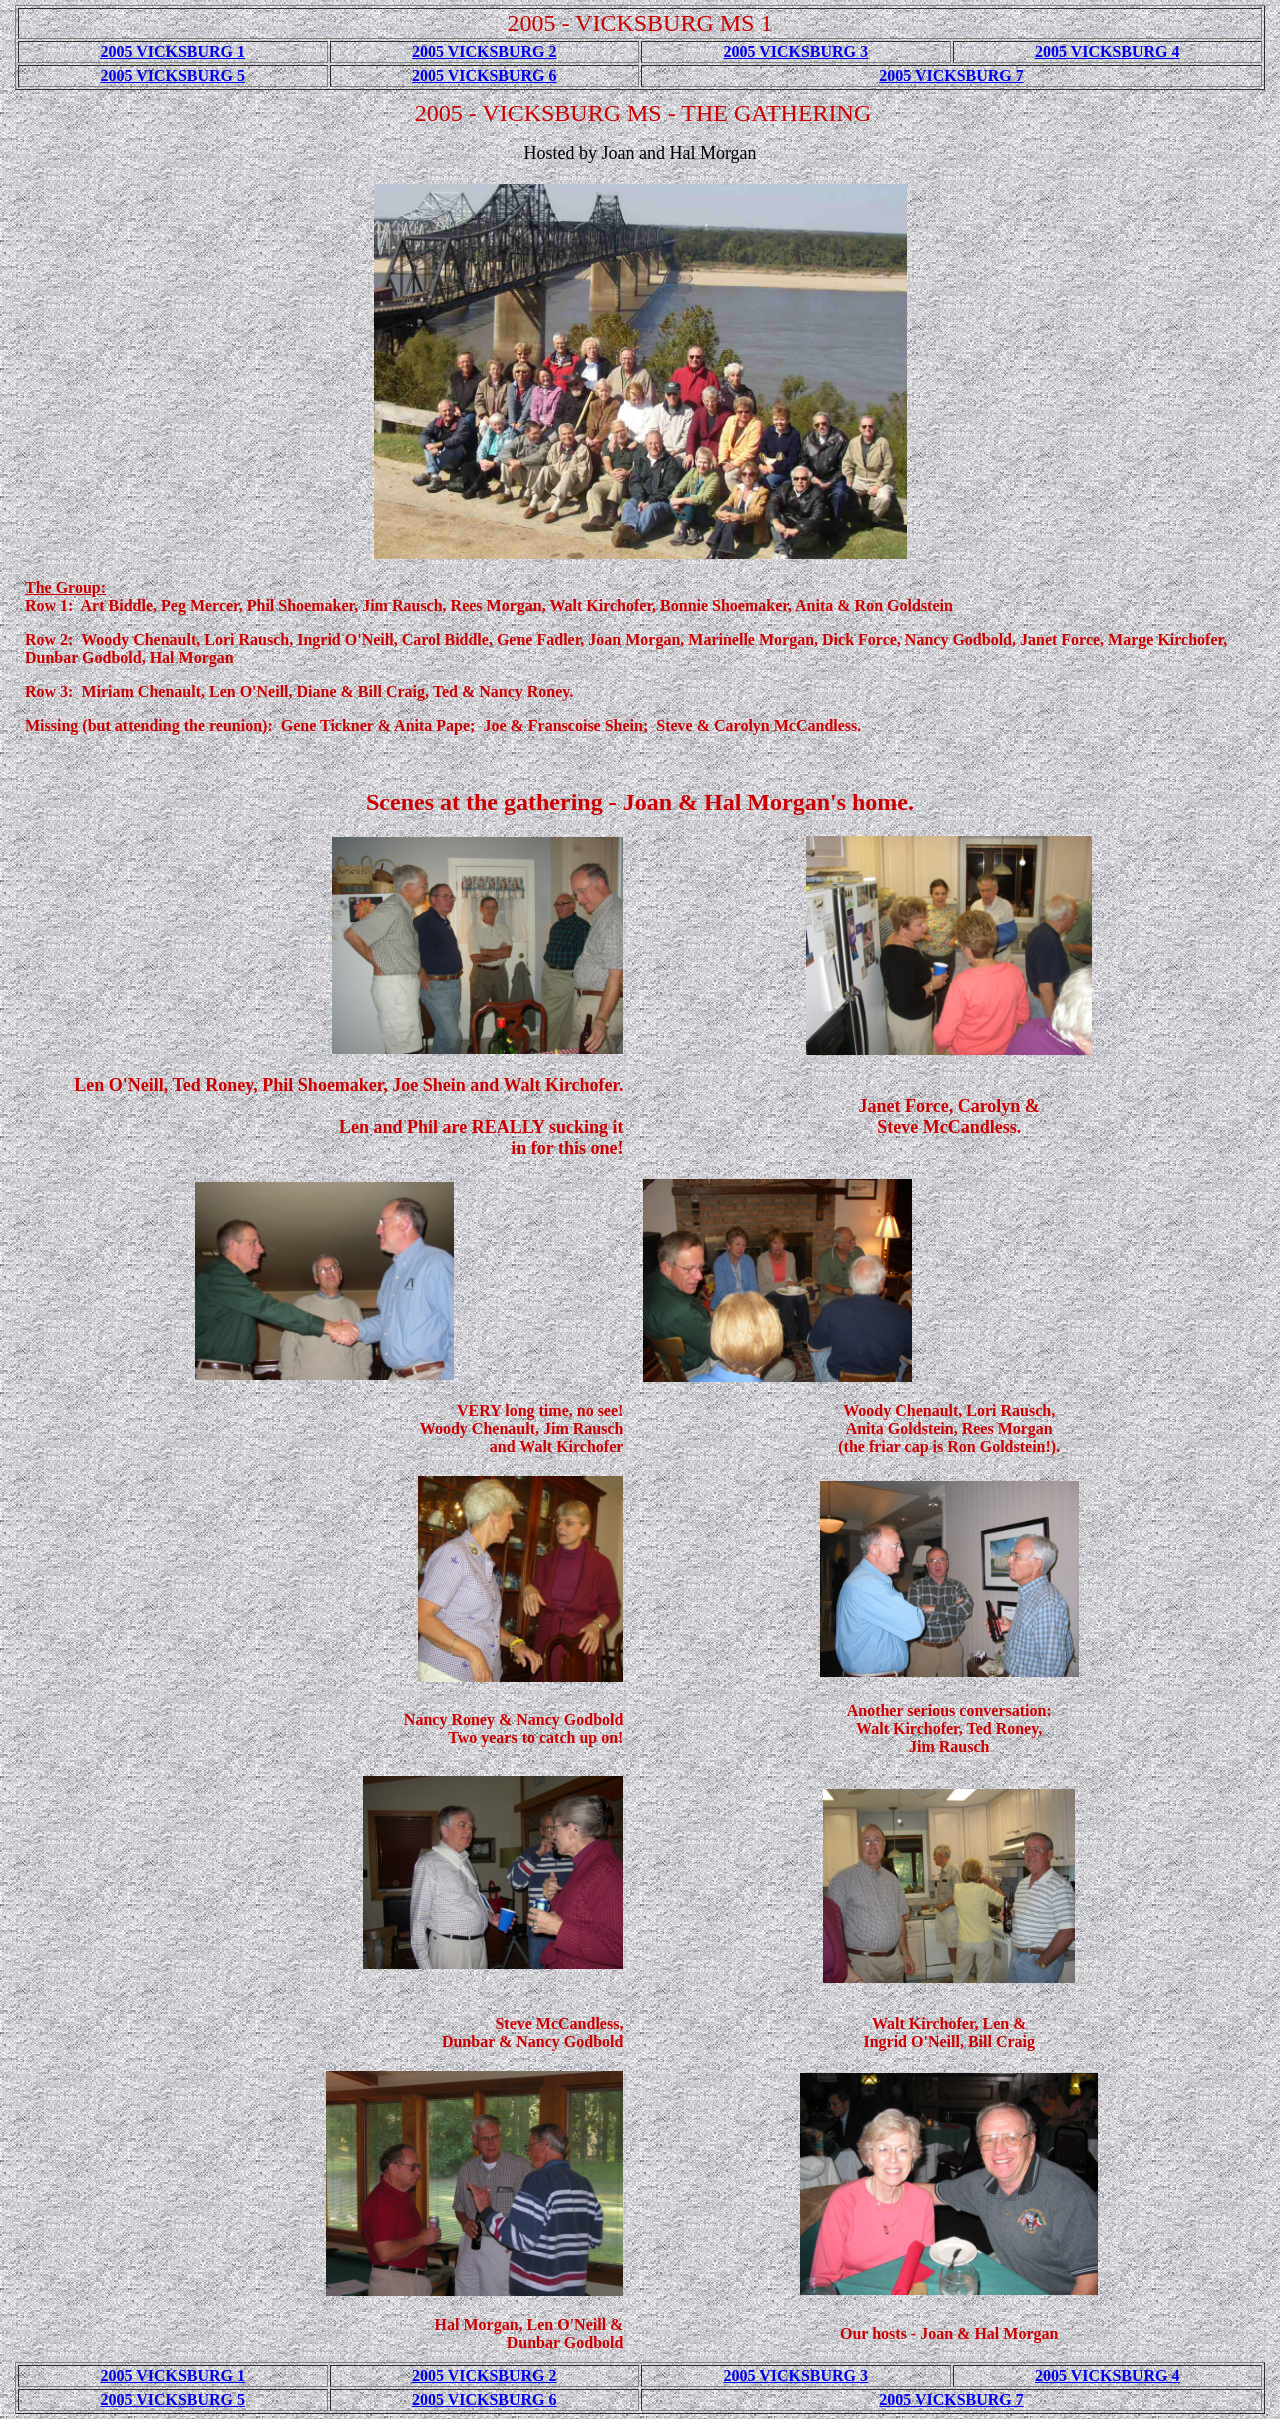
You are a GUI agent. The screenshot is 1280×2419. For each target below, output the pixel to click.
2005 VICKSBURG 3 (795, 51)
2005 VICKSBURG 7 (951, 75)
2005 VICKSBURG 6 (484, 75)
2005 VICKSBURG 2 (484, 51)
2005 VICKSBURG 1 (172, 51)
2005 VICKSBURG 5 (172, 75)
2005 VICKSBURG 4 (1107, 51)
